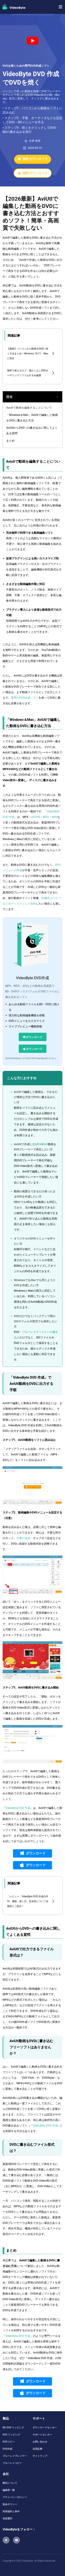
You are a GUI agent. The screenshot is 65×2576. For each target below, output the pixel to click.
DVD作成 (7, 2448)
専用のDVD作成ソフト (24, 697)
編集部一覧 (9, 2490)
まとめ (10, 440)
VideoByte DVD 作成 (17, 1808)
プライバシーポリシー (15, 2497)
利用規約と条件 (11, 2511)
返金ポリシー (10, 2504)
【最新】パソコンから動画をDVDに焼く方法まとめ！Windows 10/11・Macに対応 (27, 353)
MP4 (38, 1144)
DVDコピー (9, 2441)
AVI (46, 1144)
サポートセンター (42, 2434)
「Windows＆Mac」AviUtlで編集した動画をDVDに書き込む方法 (32, 417)
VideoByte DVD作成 (32, 978)
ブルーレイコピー (12, 2463)
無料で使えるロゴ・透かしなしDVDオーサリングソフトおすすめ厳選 (27, 373)
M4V (54, 817)
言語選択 (7, 2518)
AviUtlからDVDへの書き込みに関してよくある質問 (32, 430)
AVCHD (35, 817)
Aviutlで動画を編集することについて (29, 407)
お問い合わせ (40, 2441)
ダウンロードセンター (45, 2427)
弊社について (10, 2483)
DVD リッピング (11, 2434)
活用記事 (37, 2448)
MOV (46, 817)
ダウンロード (34, 1037)
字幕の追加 (23, 1538)
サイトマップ (40, 2456)
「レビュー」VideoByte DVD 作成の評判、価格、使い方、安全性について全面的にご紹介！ (27, 1901)
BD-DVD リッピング (13, 2427)
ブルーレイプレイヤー (15, 2456)
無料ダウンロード (33, 159)
